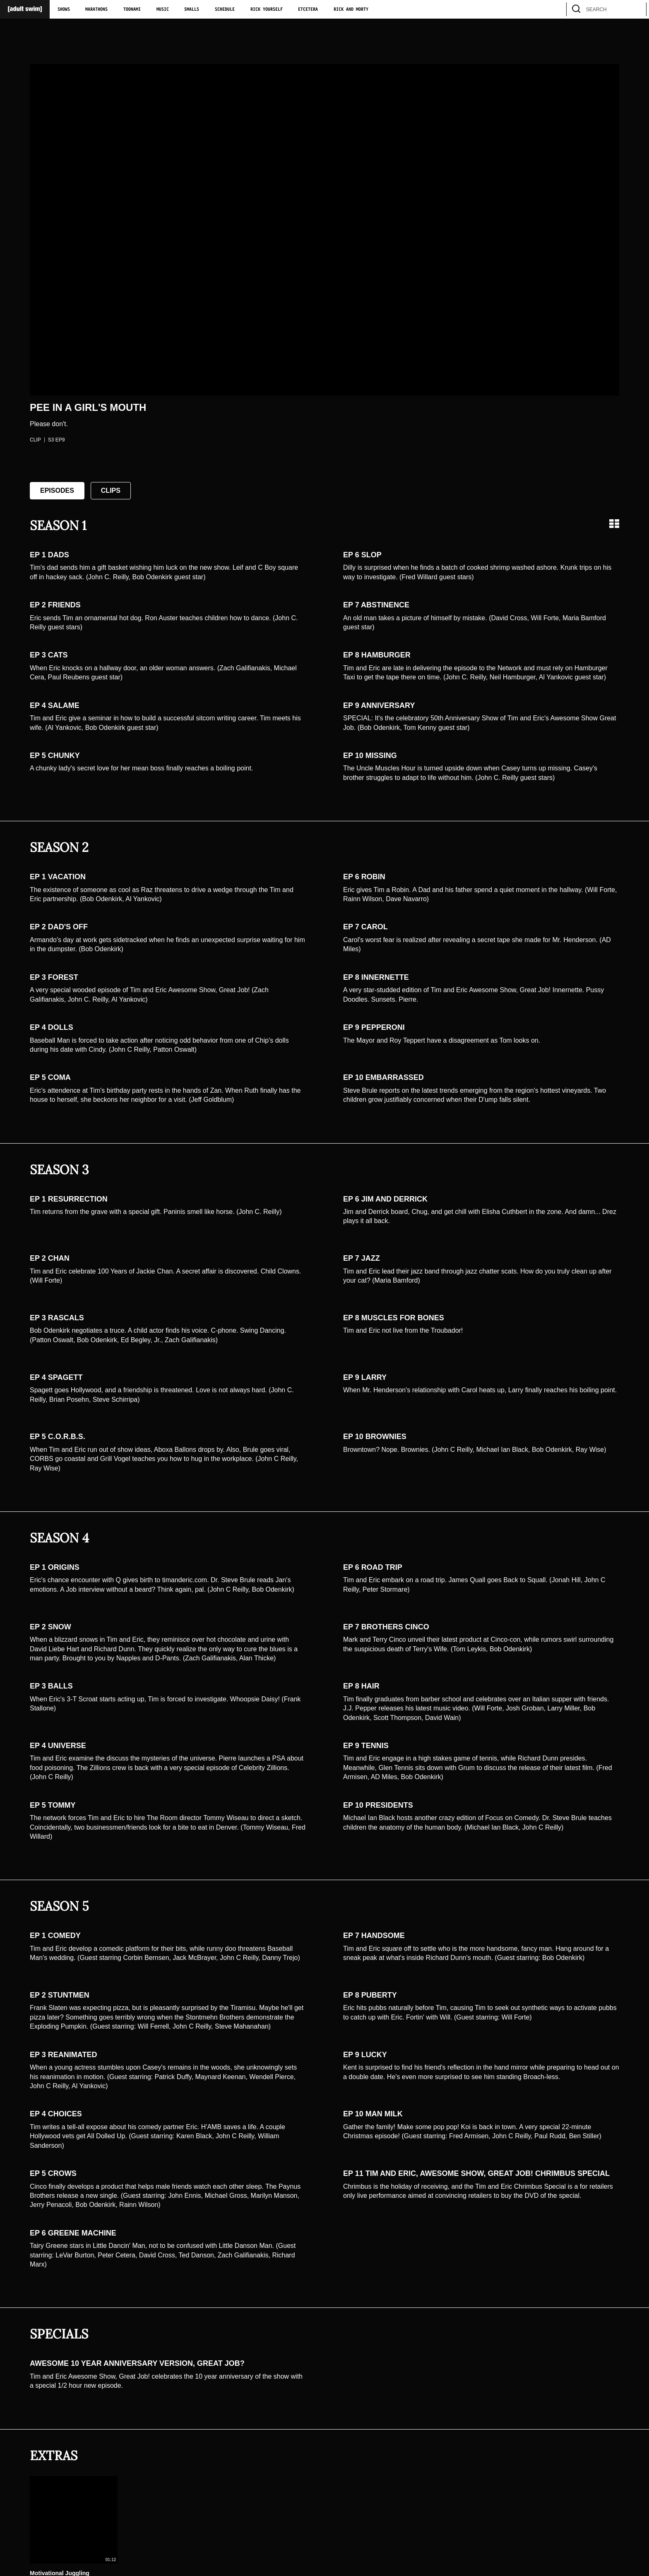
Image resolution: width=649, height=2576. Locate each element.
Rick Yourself (266, 9)
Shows (64, 9)
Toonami (132, 9)
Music (162, 9)
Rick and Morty (351, 9)
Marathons (96, 9)
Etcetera (308, 9)
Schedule (225, 9)
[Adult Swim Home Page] (25, 9)
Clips (110, 490)
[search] (636, 9)
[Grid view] (614, 523)
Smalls (191, 9)
